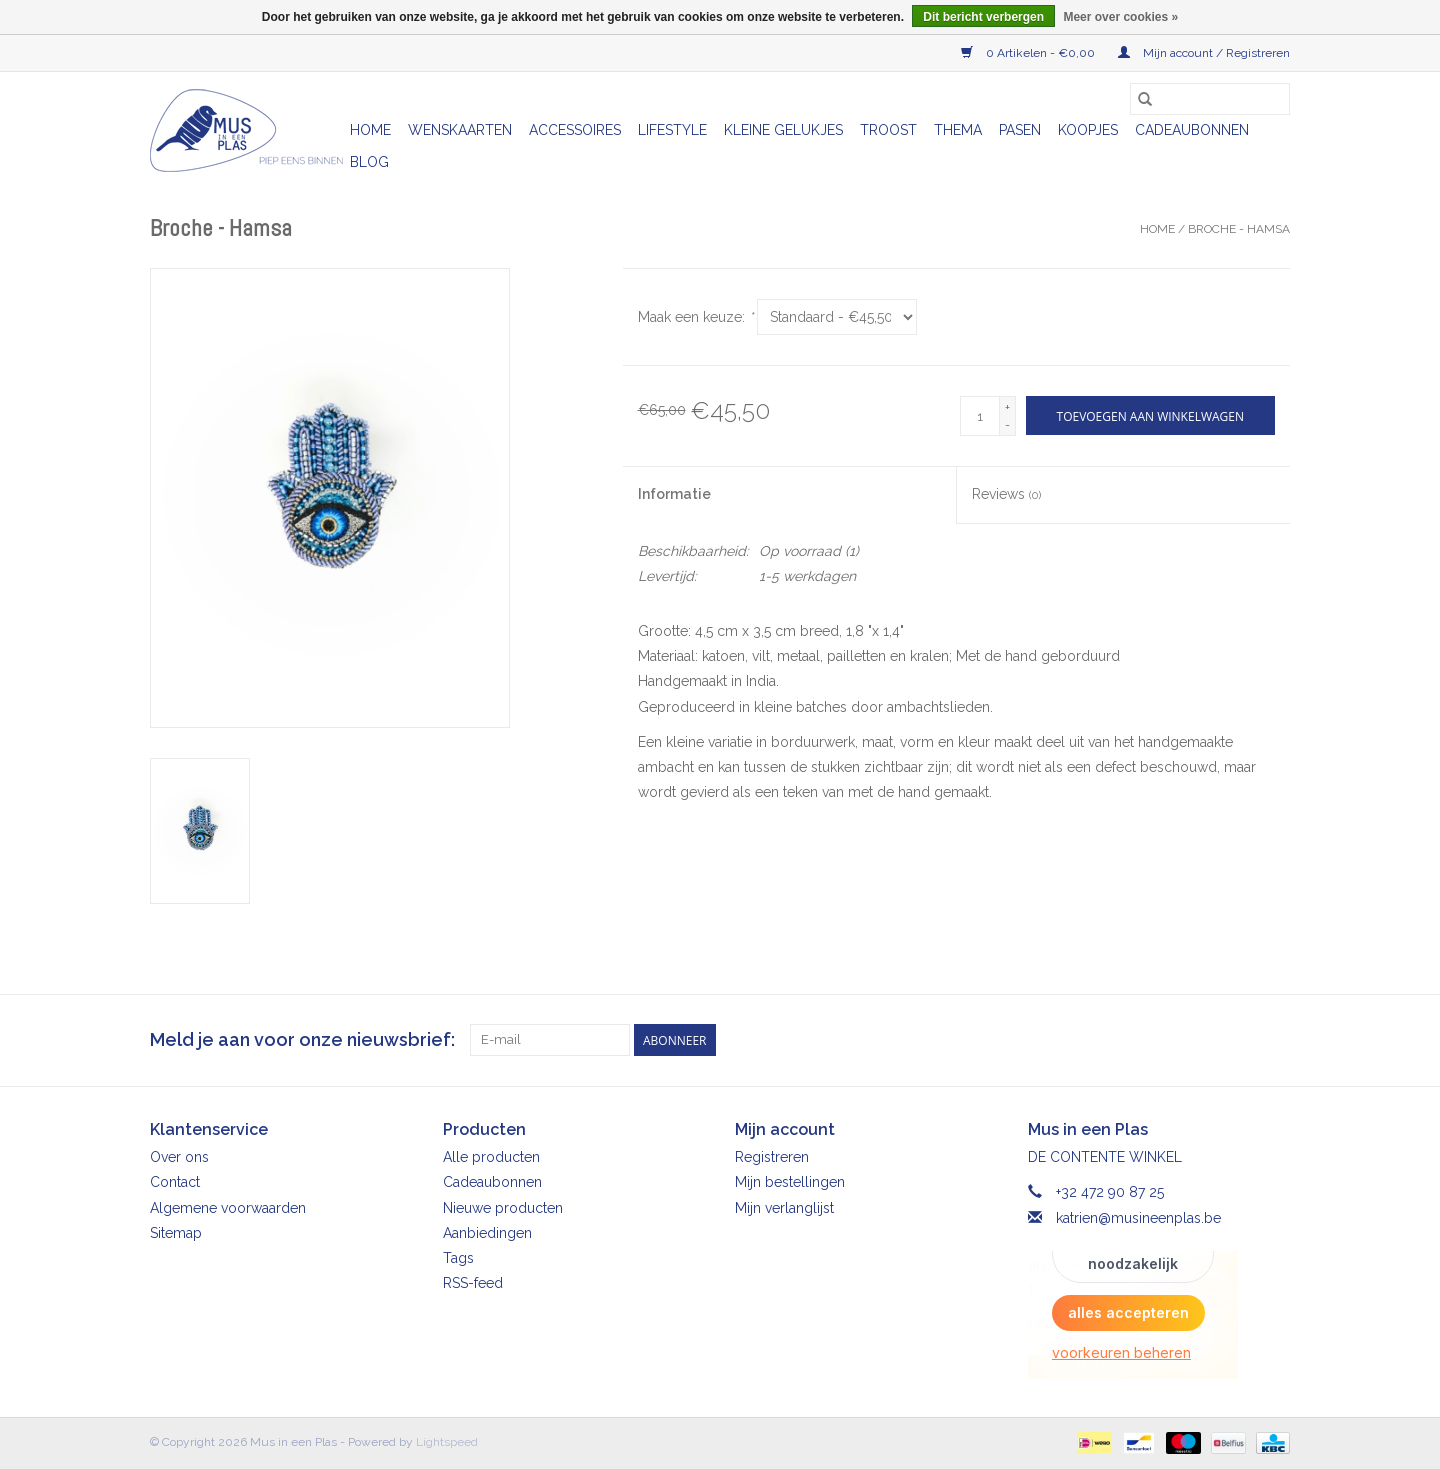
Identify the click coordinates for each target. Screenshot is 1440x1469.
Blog (369, 162)
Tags (458, 1258)
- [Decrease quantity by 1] (1007, 425)
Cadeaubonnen (1192, 130)
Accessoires (575, 130)
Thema (958, 130)
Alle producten (491, 1157)
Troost (888, 130)
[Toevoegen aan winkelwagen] (1150, 415)
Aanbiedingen (487, 1233)
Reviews (1006, 494)
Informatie (674, 494)
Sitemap (176, 1233)
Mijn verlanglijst (784, 1208)
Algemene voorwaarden (228, 1208)
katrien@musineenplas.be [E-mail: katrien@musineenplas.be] (1138, 1218)
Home (370, 130)
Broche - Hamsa (1239, 229)
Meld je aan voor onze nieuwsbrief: (302, 1039)
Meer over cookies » (1120, 17)
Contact (175, 1182)
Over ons (179, 1157)
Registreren (772, 1157)
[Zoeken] (1210, 99)
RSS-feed (473, 1283)
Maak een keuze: (695, 317)
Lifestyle (672, 130)
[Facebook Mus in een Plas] (1238, 1040)
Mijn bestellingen (790, 1182)
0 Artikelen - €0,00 (1029, 53)
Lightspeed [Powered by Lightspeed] (447, 1442)
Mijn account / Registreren (1204, 53)
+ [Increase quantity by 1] (1007, 407)
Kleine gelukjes (783, 130)
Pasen (1020, 130)
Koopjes (1088, 130)
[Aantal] (980, 416)
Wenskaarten (460, 130)
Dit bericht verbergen (983, 17)
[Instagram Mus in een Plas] (1274, 1040)
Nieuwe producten (503, 1208)
